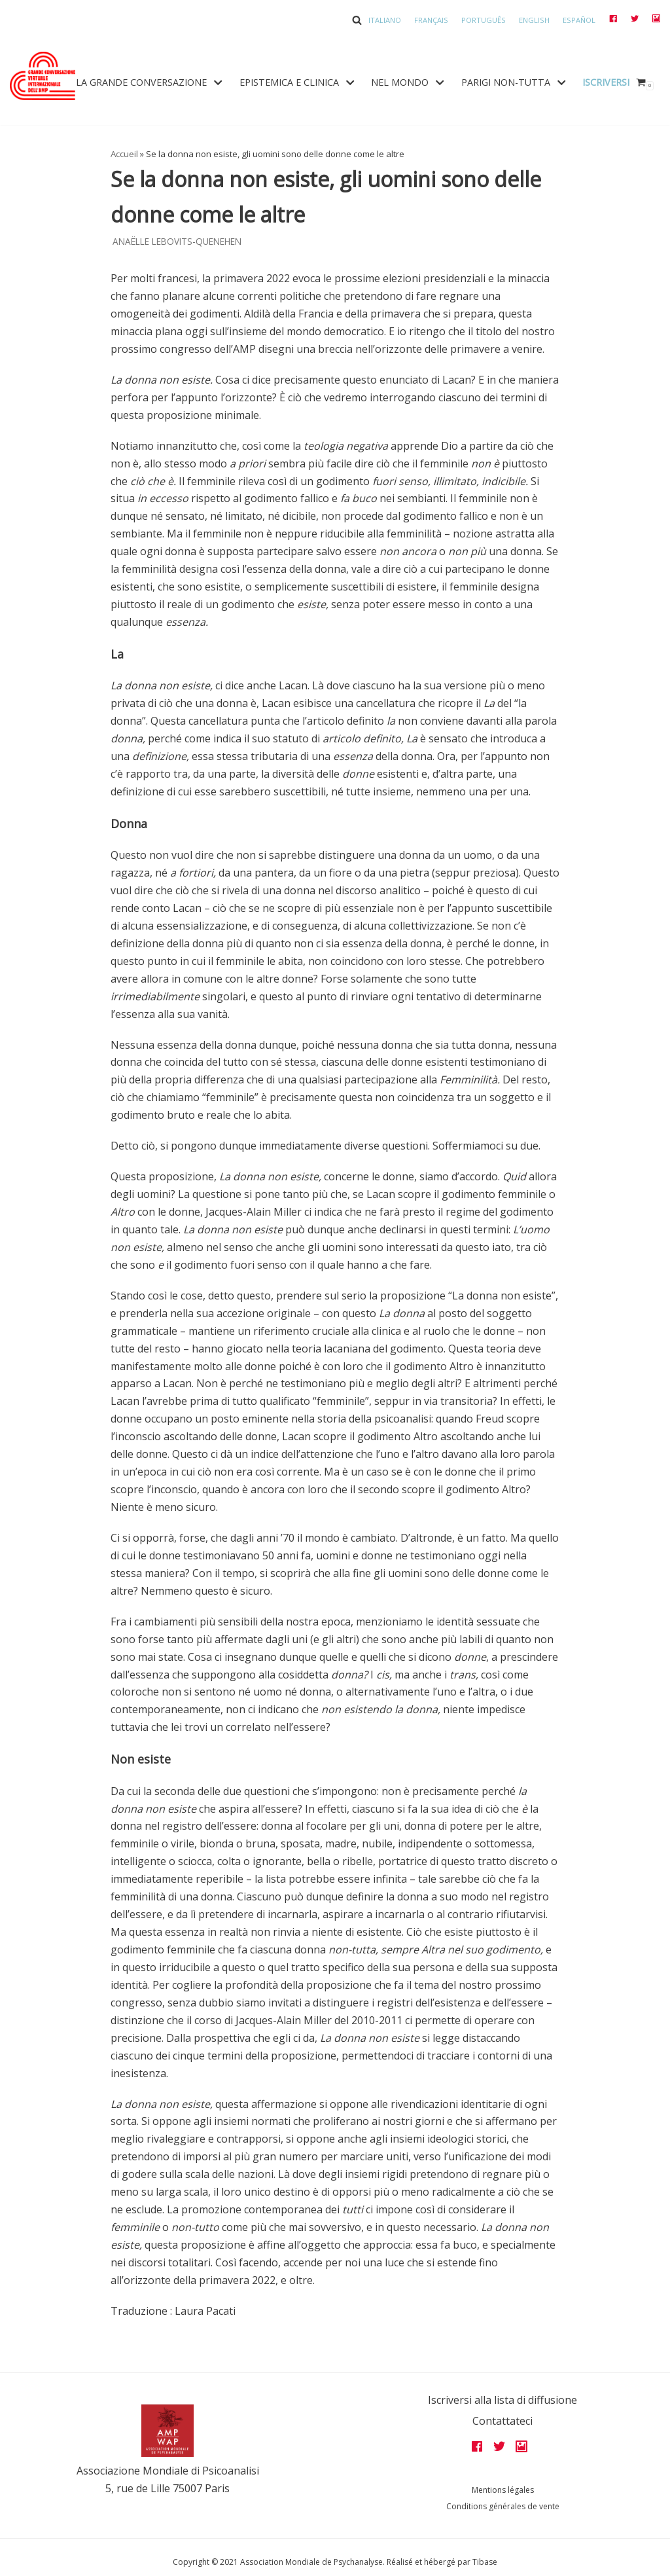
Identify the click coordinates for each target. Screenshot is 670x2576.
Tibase (484, 2561)
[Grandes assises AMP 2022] (42, 76)
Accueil (124, 154)
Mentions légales (503, 2489)
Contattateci (502, 2421)
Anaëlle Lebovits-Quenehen (177, 241)
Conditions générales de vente (502, 2506)
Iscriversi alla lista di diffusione (502, 2400)
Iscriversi (605, 82)
